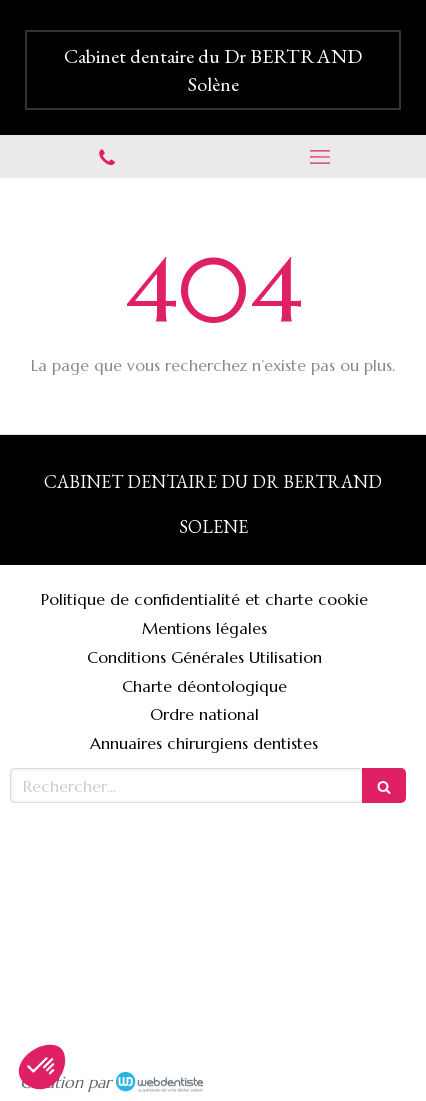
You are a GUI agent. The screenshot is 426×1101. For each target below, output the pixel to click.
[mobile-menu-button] (319, 157)
